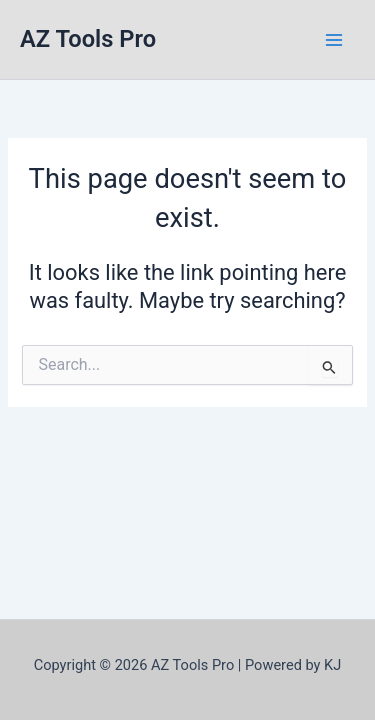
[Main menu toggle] (334, 40)
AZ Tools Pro (88, 39)
